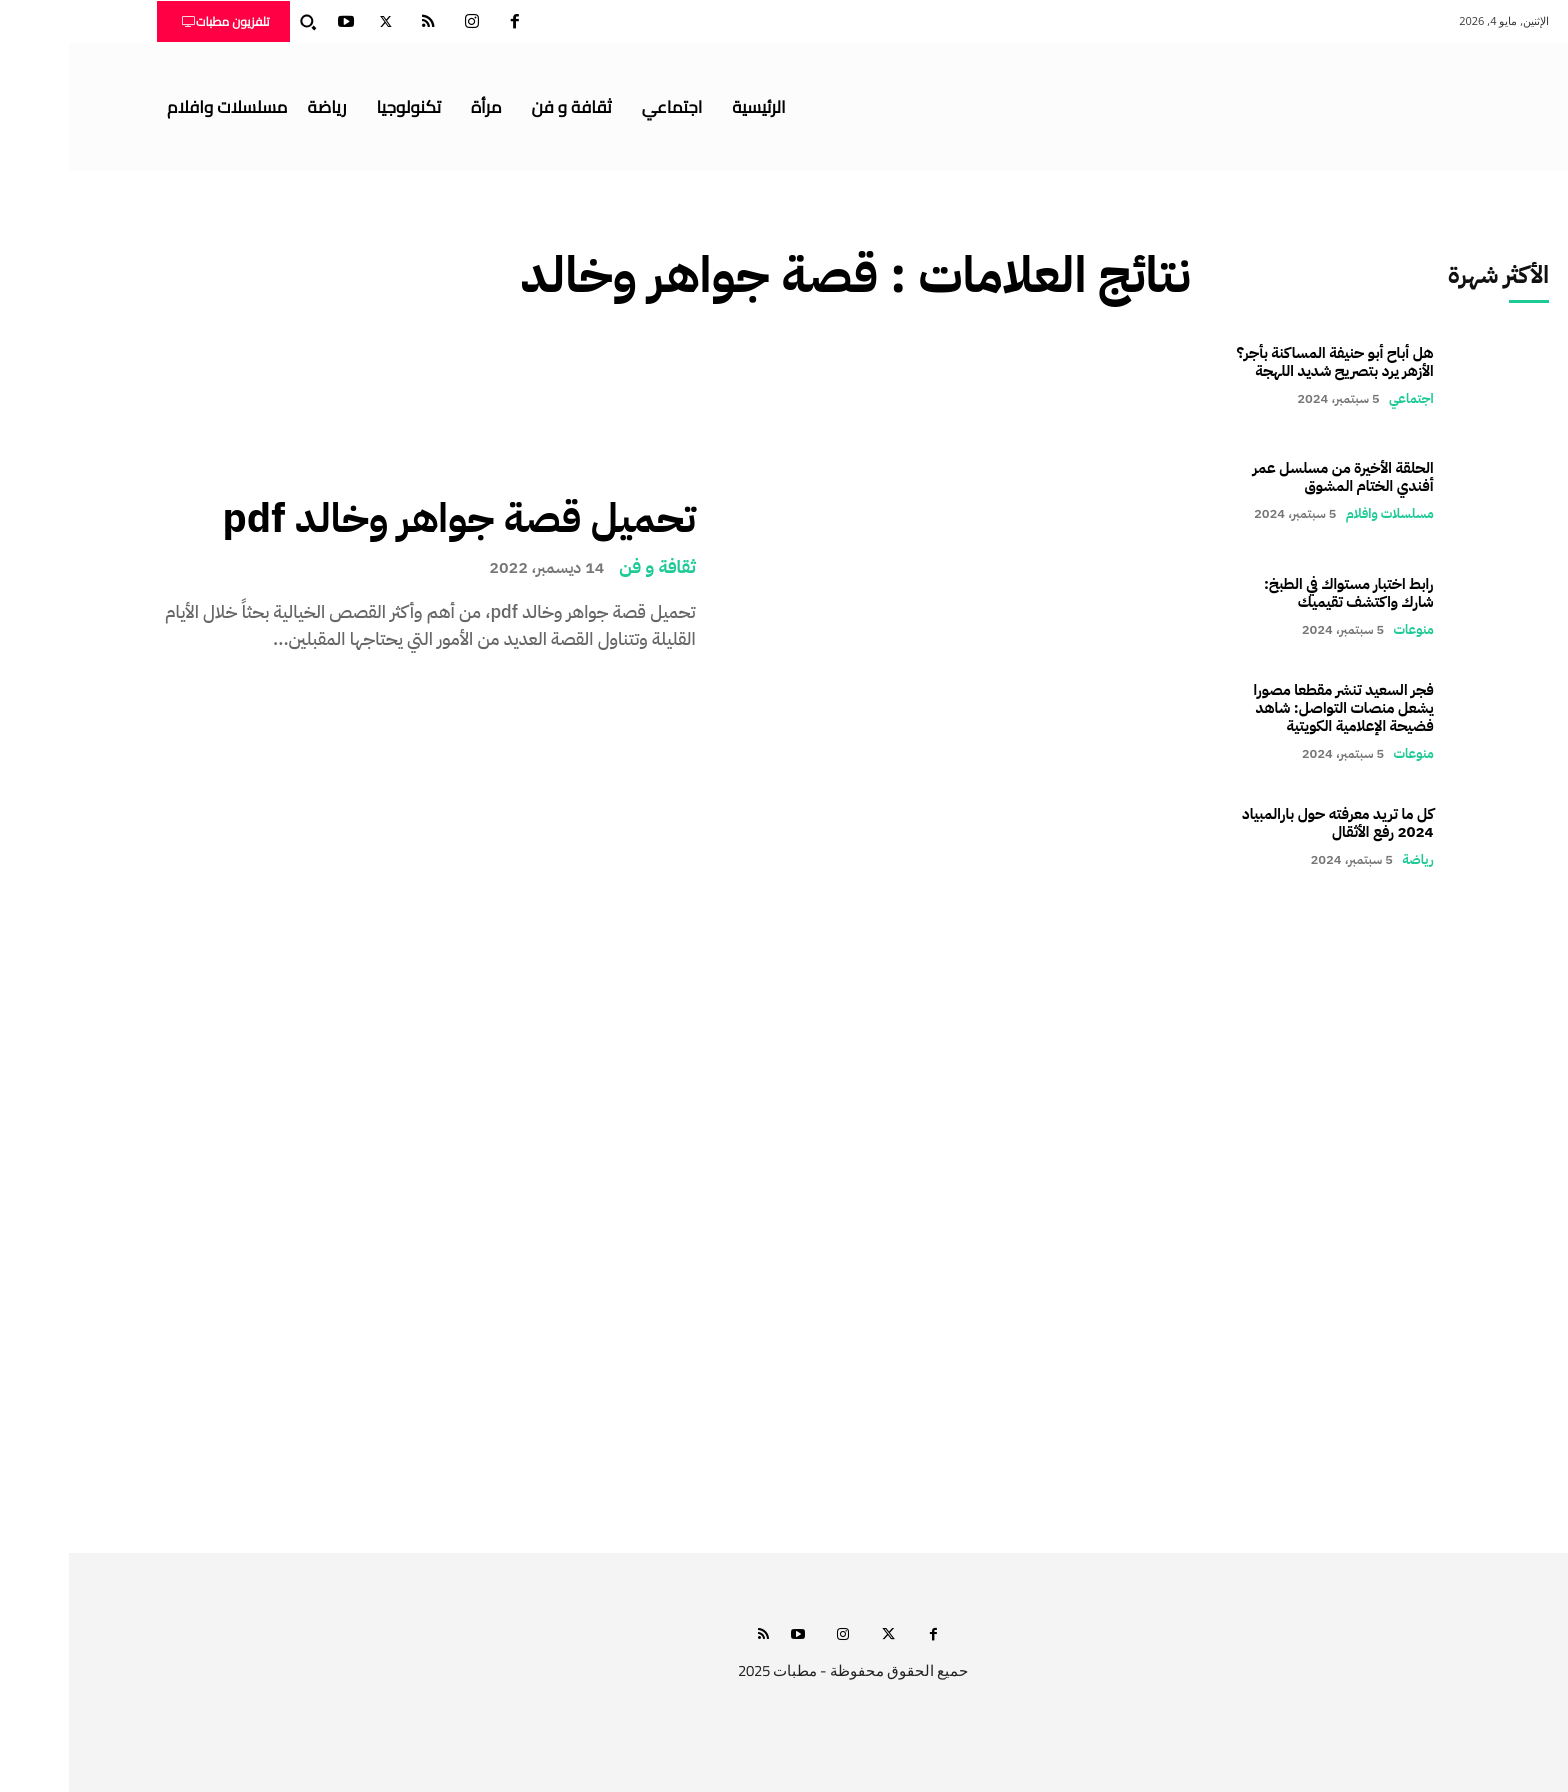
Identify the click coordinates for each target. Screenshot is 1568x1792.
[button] (239, 22)
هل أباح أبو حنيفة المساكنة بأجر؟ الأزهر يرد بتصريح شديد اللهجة (1266, 362)
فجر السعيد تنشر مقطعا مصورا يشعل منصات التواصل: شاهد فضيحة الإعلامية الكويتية (1275, 708)
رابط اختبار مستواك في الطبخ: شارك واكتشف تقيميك (1280, 593)
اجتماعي (1342, 398)
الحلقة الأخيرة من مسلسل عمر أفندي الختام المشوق (1274, 477)
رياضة (1348, 859)
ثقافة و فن (588, 567)
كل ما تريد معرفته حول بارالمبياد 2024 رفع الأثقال (1269, 823)
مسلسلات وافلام (1321, 513)
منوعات (1345, 629)
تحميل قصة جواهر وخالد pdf (389, 519)
